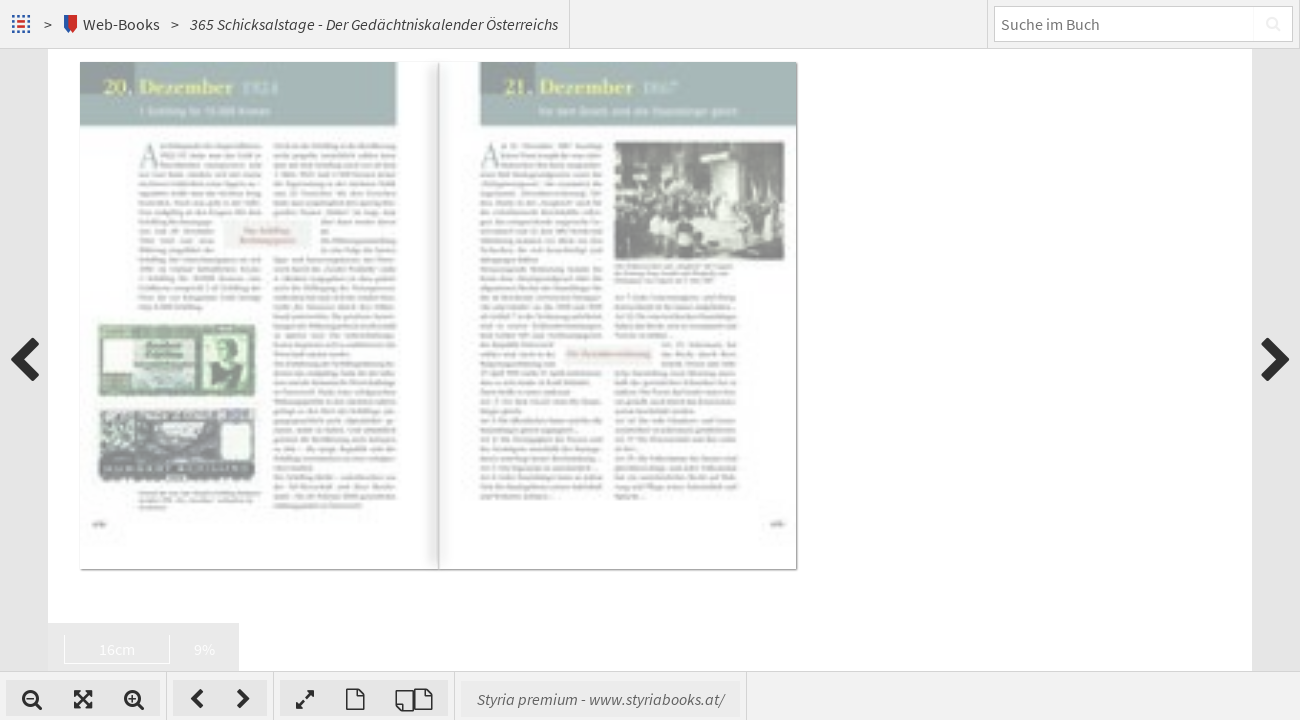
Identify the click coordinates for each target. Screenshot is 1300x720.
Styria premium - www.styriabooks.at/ (862, 699)
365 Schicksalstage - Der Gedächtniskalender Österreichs (374, 24)
